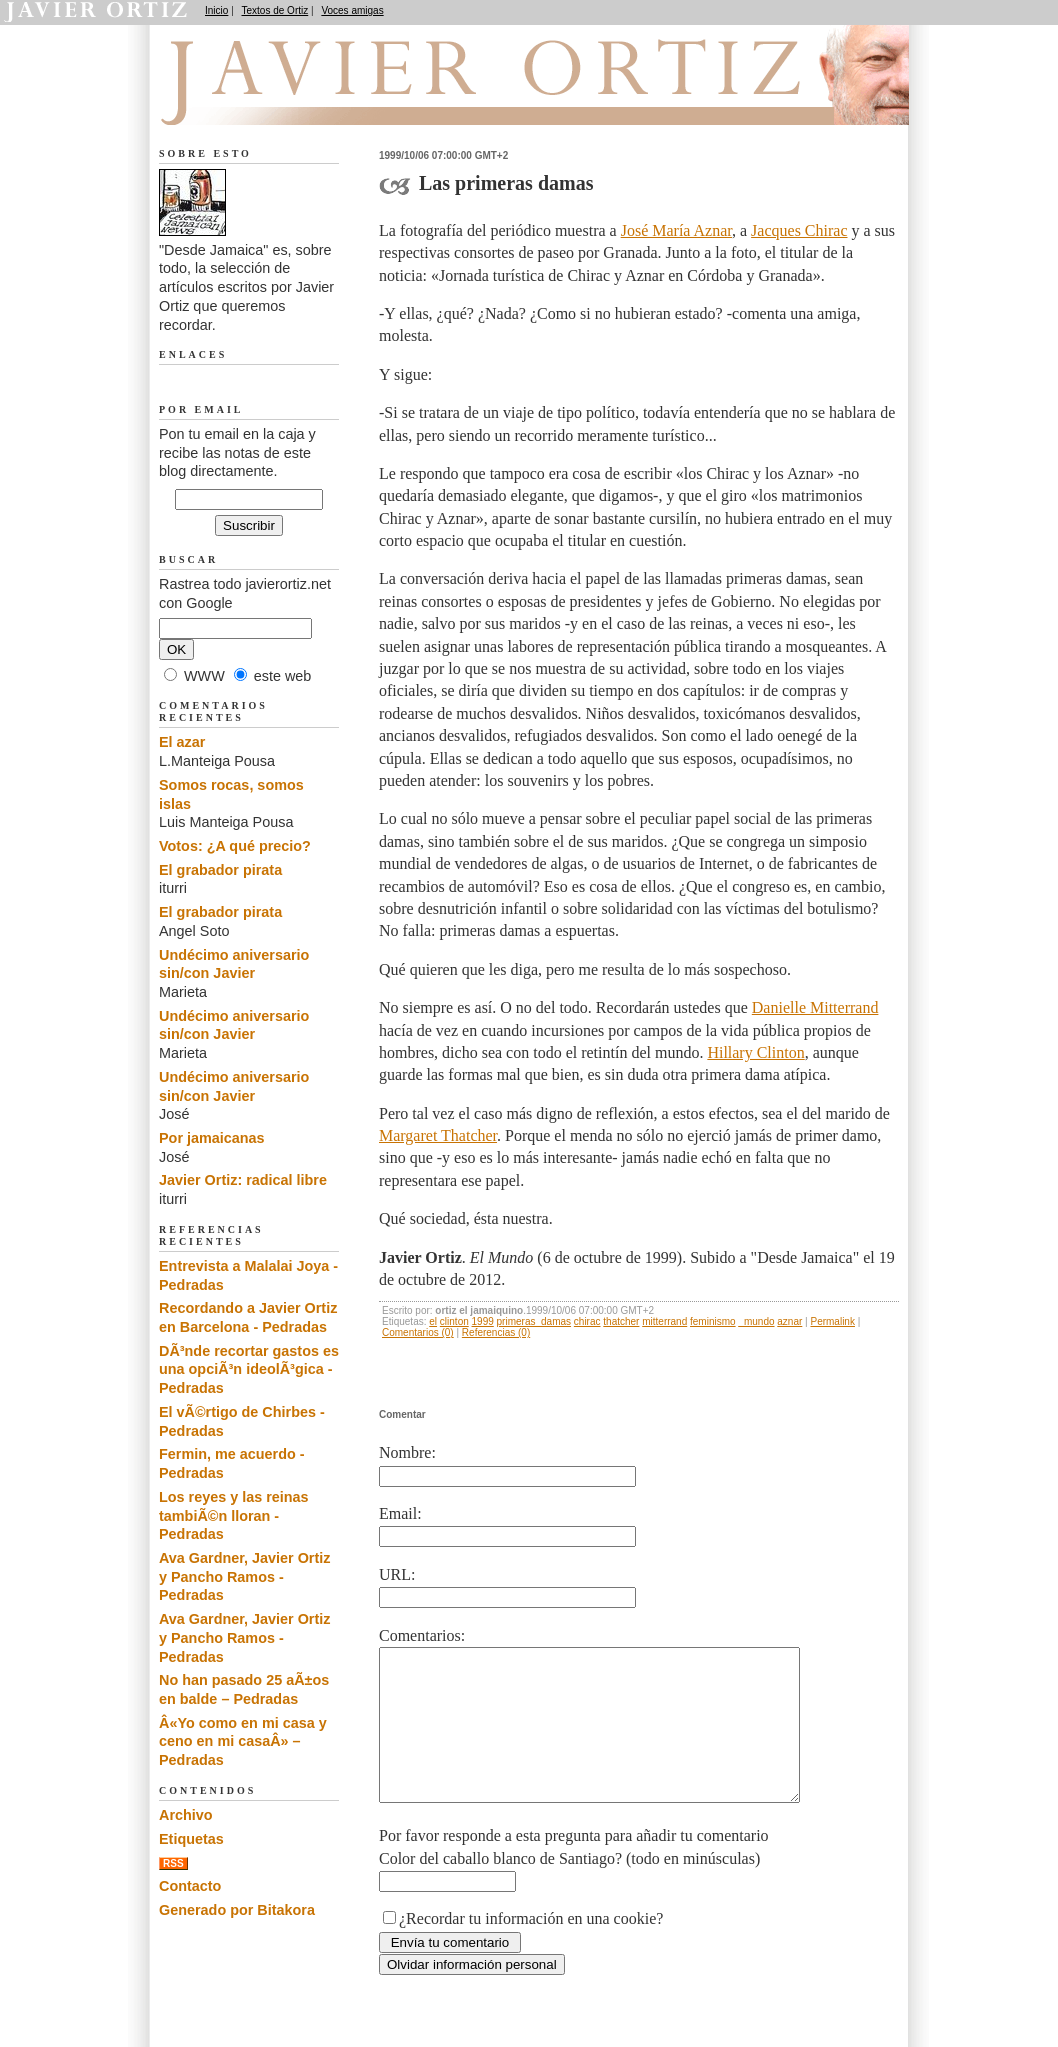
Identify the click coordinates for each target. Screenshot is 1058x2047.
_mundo (756, 1321)
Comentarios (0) (418, 1332)
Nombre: (407, 1452)
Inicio (216, 10)
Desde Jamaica (266, 101)
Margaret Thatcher (438, 1135)
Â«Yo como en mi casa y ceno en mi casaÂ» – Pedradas (243, 1741)
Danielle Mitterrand (815, 1007)
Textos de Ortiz (275, 10)
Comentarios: (422, 1635)
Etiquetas (191, 1839)
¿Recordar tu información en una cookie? (531, 1948)
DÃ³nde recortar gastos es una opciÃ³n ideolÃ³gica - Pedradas (249, 1369)
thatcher (621, 1321)
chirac (587, 1321)
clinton (454, 1321)
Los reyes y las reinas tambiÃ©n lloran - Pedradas (234, 1515)
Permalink (832, 1321)
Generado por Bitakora (237, 1910)
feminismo (713, 1321)
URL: (397, 1574)
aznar (789, 1321)
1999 (483, 1321)
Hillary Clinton (755, 1052)
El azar (182, 742)
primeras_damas (534, 1321)
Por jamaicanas (212, 1138)
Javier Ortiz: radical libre (243, 1180)
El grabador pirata (220, 870)
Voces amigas (352, 10)
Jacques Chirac (799, 230)
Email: (400, 1513)
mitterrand (664, 1321)
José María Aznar (676, 230)
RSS (173, 1863)
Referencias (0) (496, 1332)
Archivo (186, 1815)
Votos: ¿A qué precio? (235, 846)
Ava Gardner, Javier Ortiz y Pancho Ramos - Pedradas (244, 1576)
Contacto (190, 1886)
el (433, 1321)
